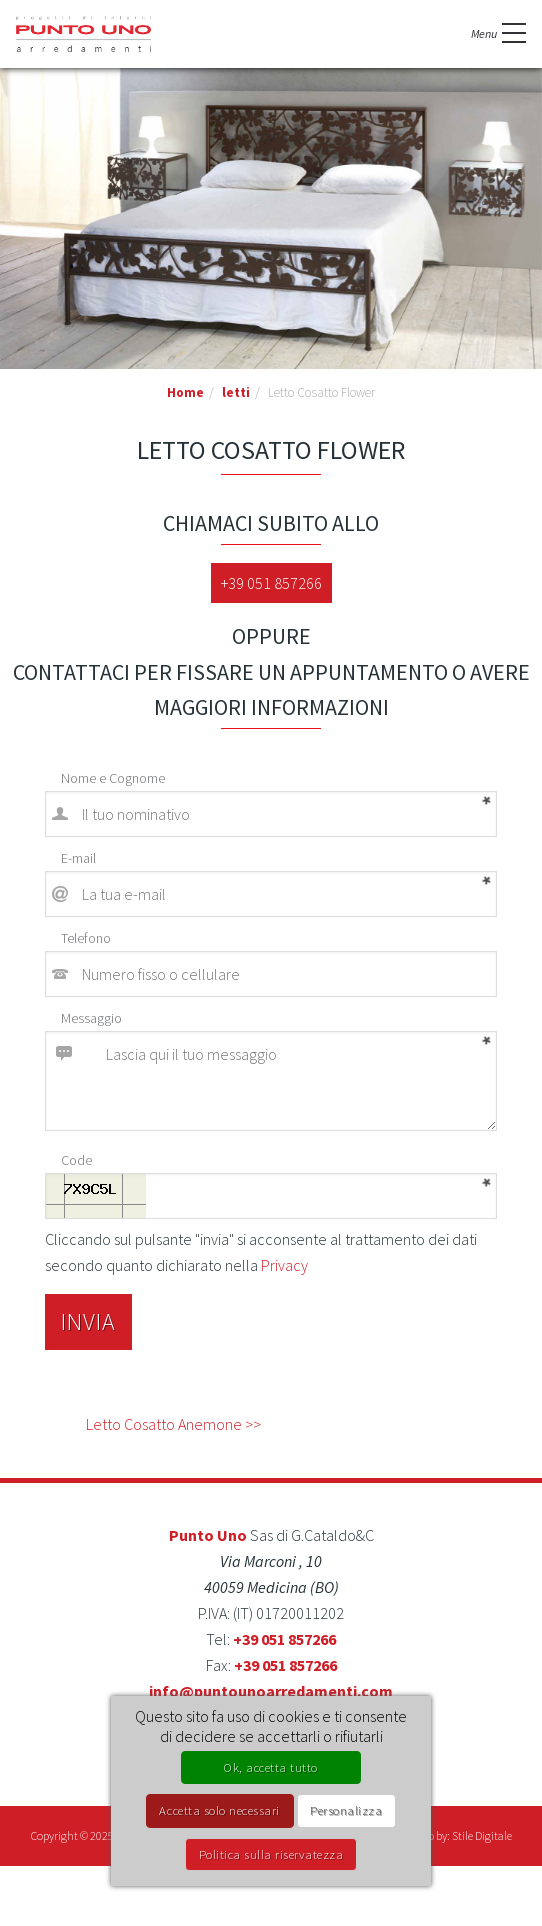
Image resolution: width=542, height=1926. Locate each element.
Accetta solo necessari (219, 1810)
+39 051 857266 (271, 583)
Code (76, 1160)
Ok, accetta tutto (271, 1767)
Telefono (86, 938)
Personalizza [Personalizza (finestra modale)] (346, 1810)
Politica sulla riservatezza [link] (271, 1854)
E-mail (78, 858)
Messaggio (91, 1018)
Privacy (284, 1265)
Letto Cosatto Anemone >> (173, 1424)
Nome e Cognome (113, 778)
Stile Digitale (482, 1835)
